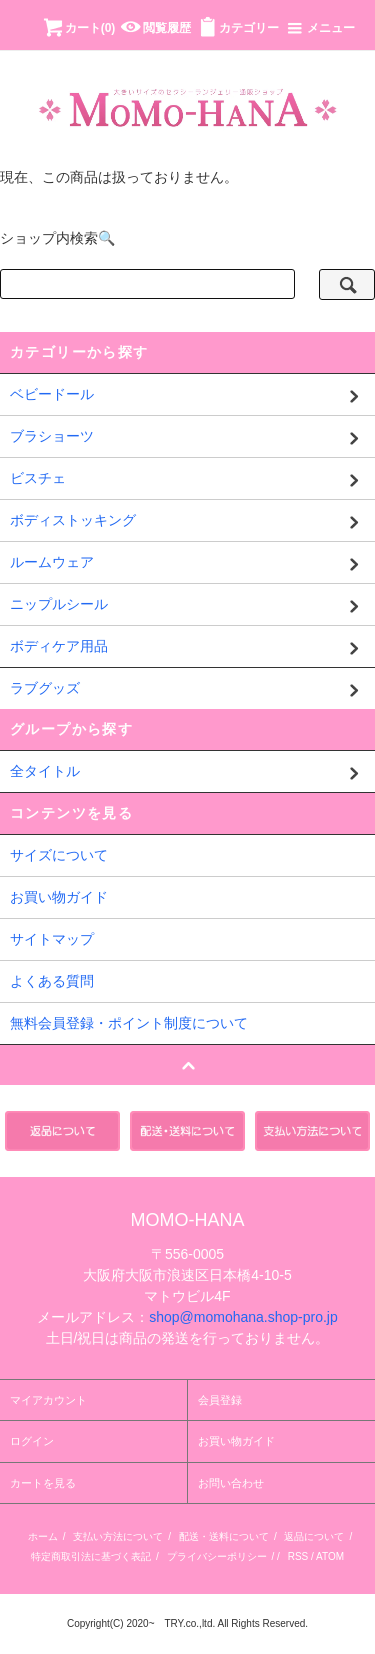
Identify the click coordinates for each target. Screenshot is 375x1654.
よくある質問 (52, 981)
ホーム (43, 1536)
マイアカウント (48, 1400)
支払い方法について (118, 1536)
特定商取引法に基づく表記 (91, 1556)
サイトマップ (52, 939)
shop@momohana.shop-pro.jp (243, 1317)
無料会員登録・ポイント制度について (129, 1023)
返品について (314, 1536)
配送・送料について (224, 1536)
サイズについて (59, 855)
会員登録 (220, 1400)
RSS (298, 1556)
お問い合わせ (231, 1483)
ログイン (32, 1441)
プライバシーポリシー (217, 1556)
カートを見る (43, 1483)
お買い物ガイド (59, 897)
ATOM (330, 1556)
